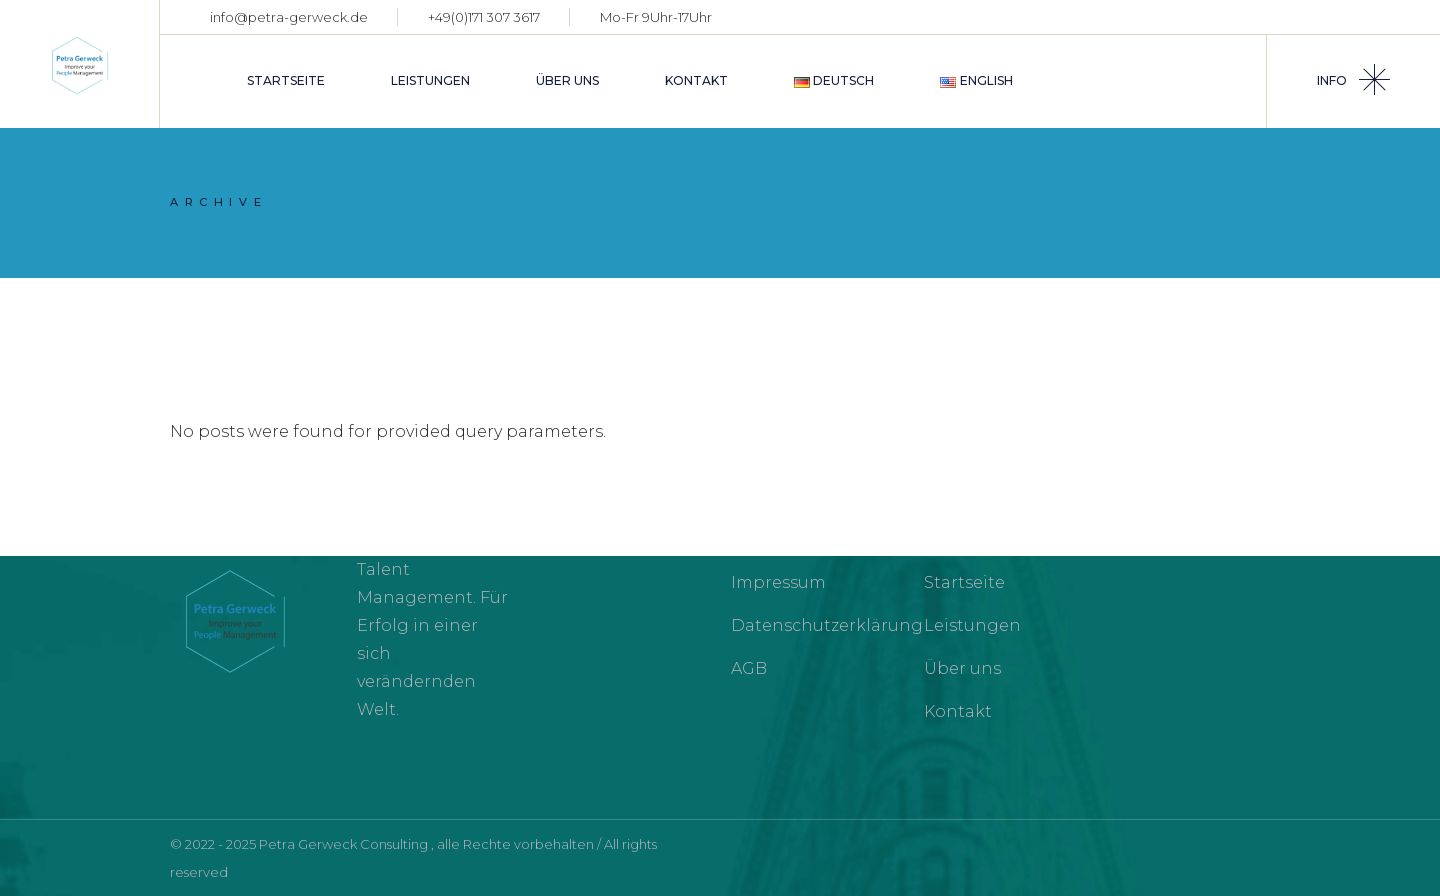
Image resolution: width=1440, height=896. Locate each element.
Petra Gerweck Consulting (345, 844)
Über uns (962, 668)
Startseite (964, 582)
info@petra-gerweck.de (289, 17)
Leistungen (972, 625)
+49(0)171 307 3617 (484, 17)
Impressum (778, 582)
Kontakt (958, 711)
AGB (749, 668)
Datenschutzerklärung (827, 625)
